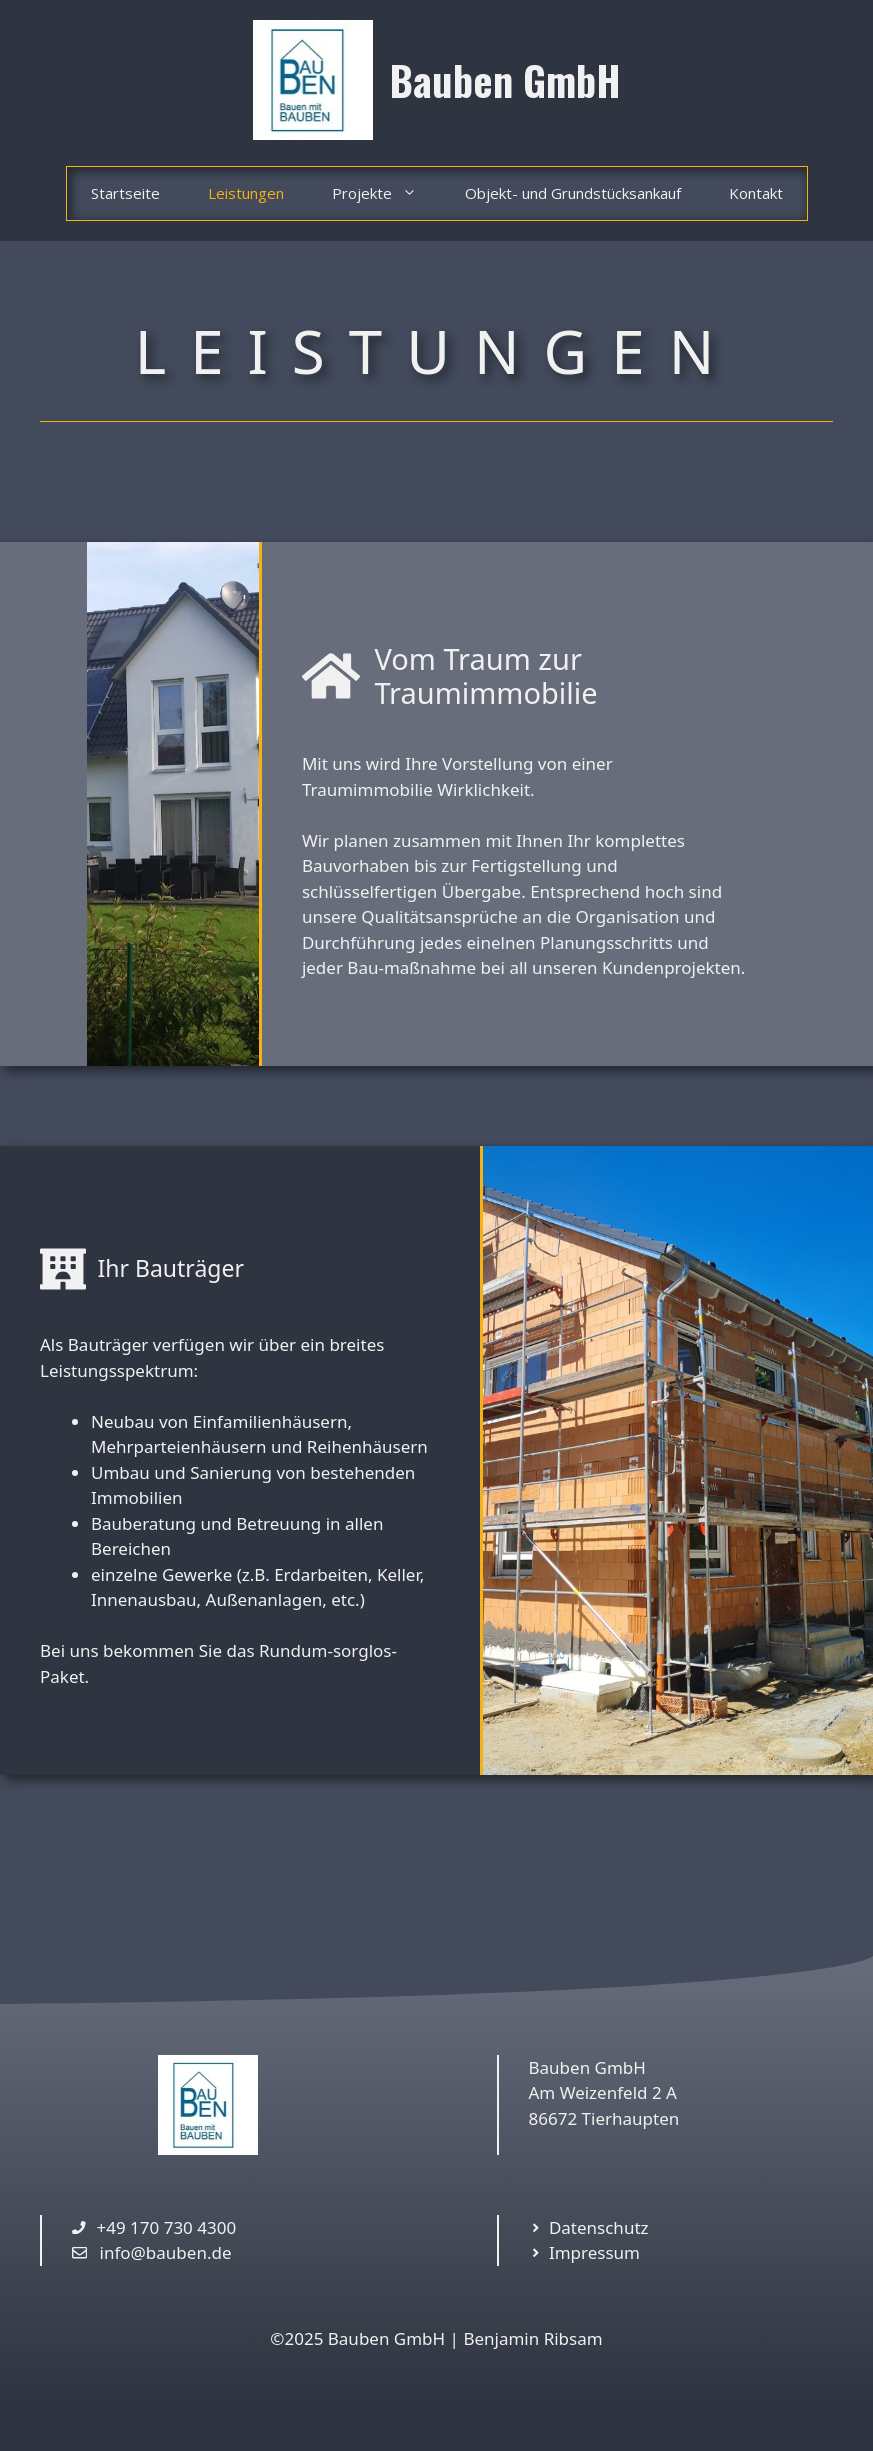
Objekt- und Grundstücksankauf (573, 193)
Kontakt (756, 193)
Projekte (386, 193)
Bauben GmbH (505, 80)
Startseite (125, 193)
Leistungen (246, 193)
